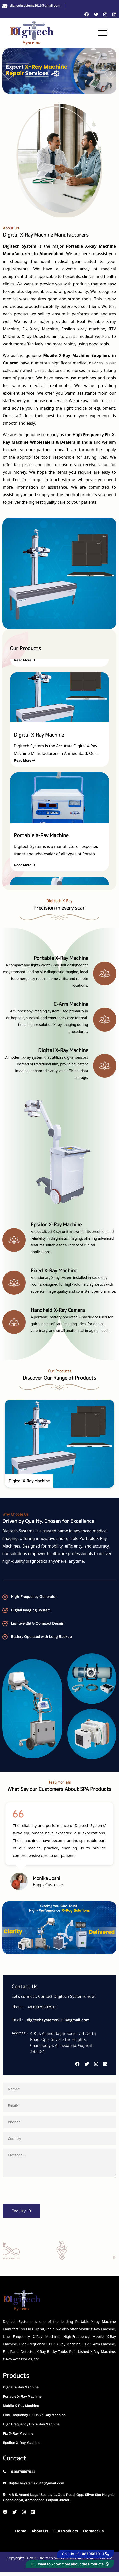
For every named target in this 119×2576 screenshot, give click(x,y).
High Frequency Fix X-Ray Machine (31, 2424)
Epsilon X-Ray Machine (21, 2443)
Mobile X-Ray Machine (21, 2406)
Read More (24, 660)
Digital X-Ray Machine (21, 2387)
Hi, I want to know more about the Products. (70, 2564)
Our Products (66, 2531)
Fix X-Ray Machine (18, 2433)
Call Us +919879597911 (85, 2554)
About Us (40, 2531)
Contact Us (93, 2531)
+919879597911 (42, 2007)
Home (20, 2531)
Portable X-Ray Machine (22, 2396)
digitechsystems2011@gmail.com (35, 5)
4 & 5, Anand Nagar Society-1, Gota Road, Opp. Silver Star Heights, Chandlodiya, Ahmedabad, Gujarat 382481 (59, 2497)
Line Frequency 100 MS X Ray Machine (34, 2415)
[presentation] (41, 2192)
